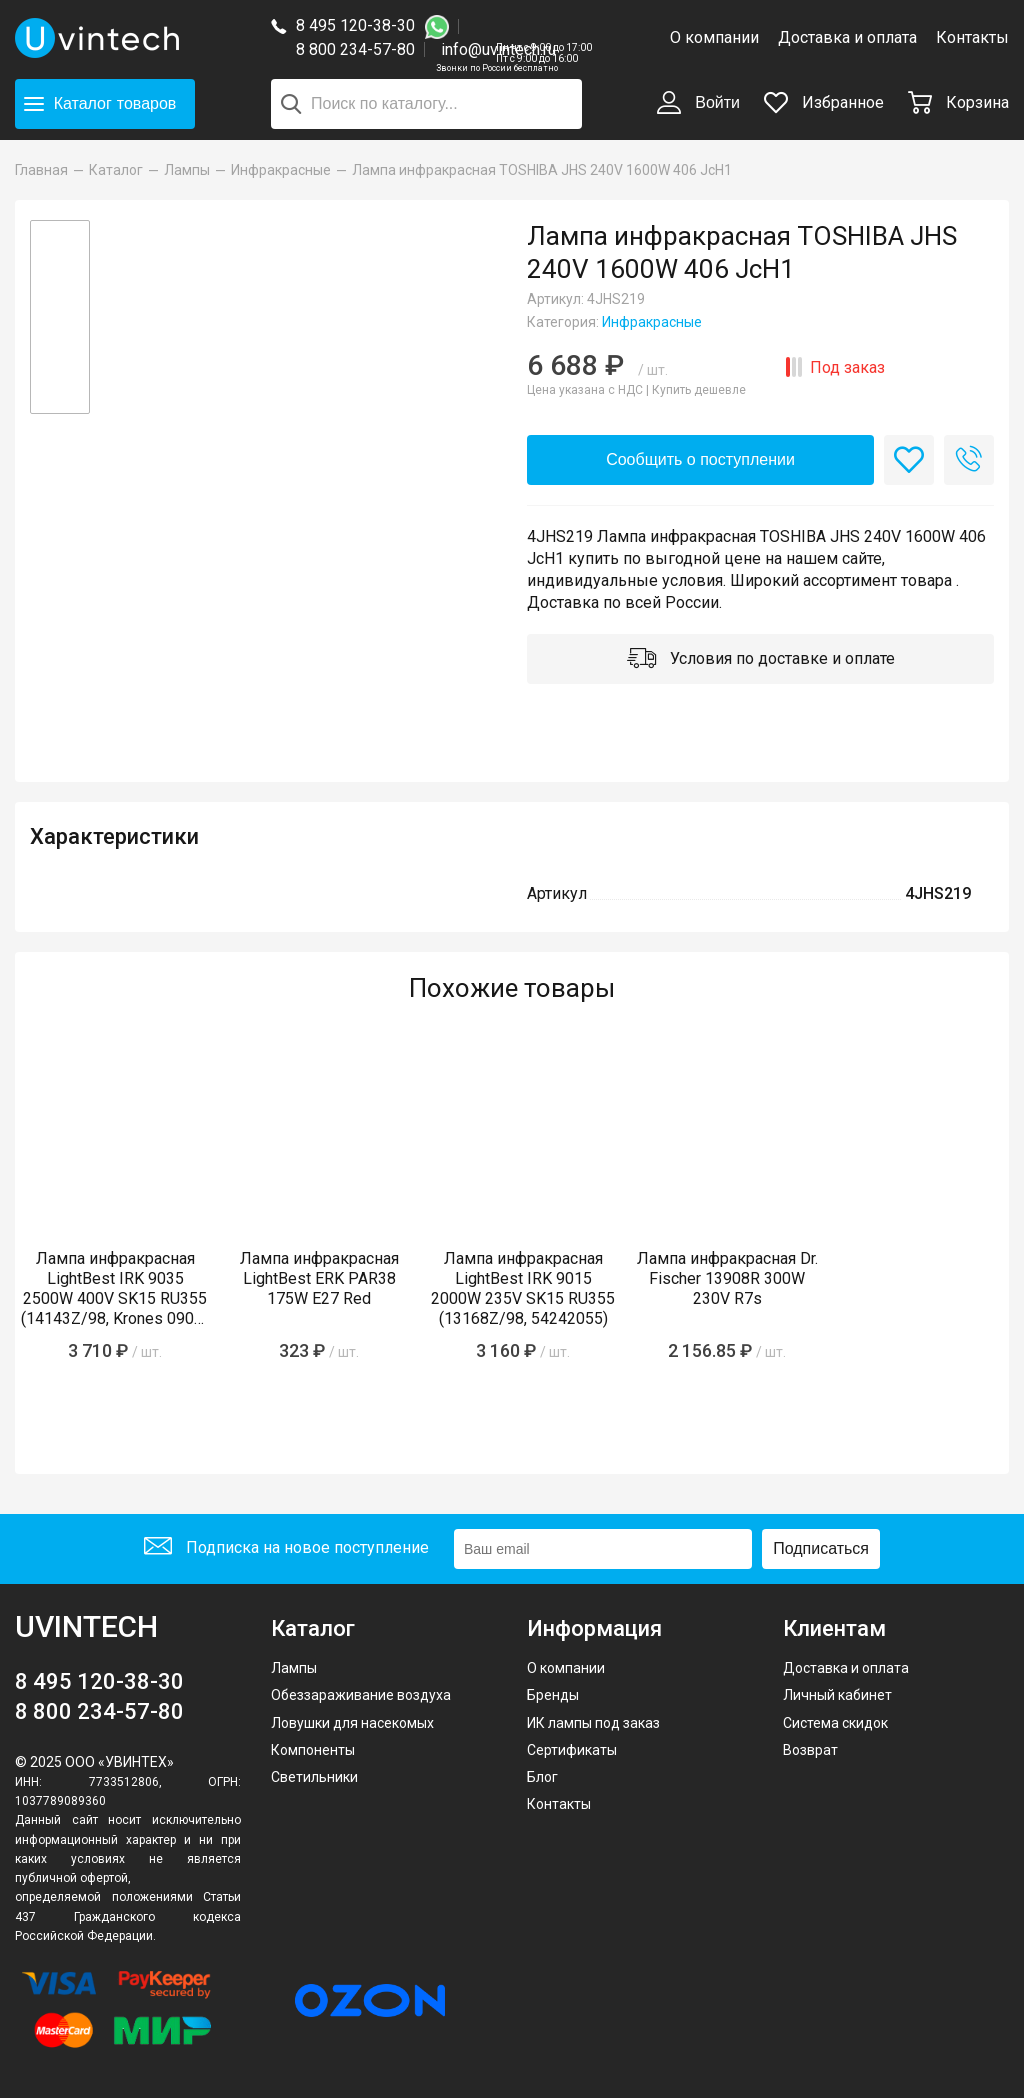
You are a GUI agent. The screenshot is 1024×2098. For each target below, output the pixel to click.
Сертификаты (572, 1750)
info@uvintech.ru (498, 49)
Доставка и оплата (847, 37)
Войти (698, 104)
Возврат (810, 1750)
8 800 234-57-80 (360, 50)
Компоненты (313, 1750)
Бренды (553, 1695)
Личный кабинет (837, 1695)
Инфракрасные (652, 322)
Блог (542, 1777)
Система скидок (835, 1723)
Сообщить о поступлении (700, 459)
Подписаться (821, 1548)
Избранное (824, 102)
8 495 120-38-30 (355, 25)
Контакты (972, 37)
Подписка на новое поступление (286, 1548)
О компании (714, 37)
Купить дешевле (699, 390)
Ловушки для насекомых (352, 1723)
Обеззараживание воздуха (361, 1695)
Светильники (314, 1777)
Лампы (294, 1668)
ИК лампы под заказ (593, 1723)
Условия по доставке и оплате (761, 660)
